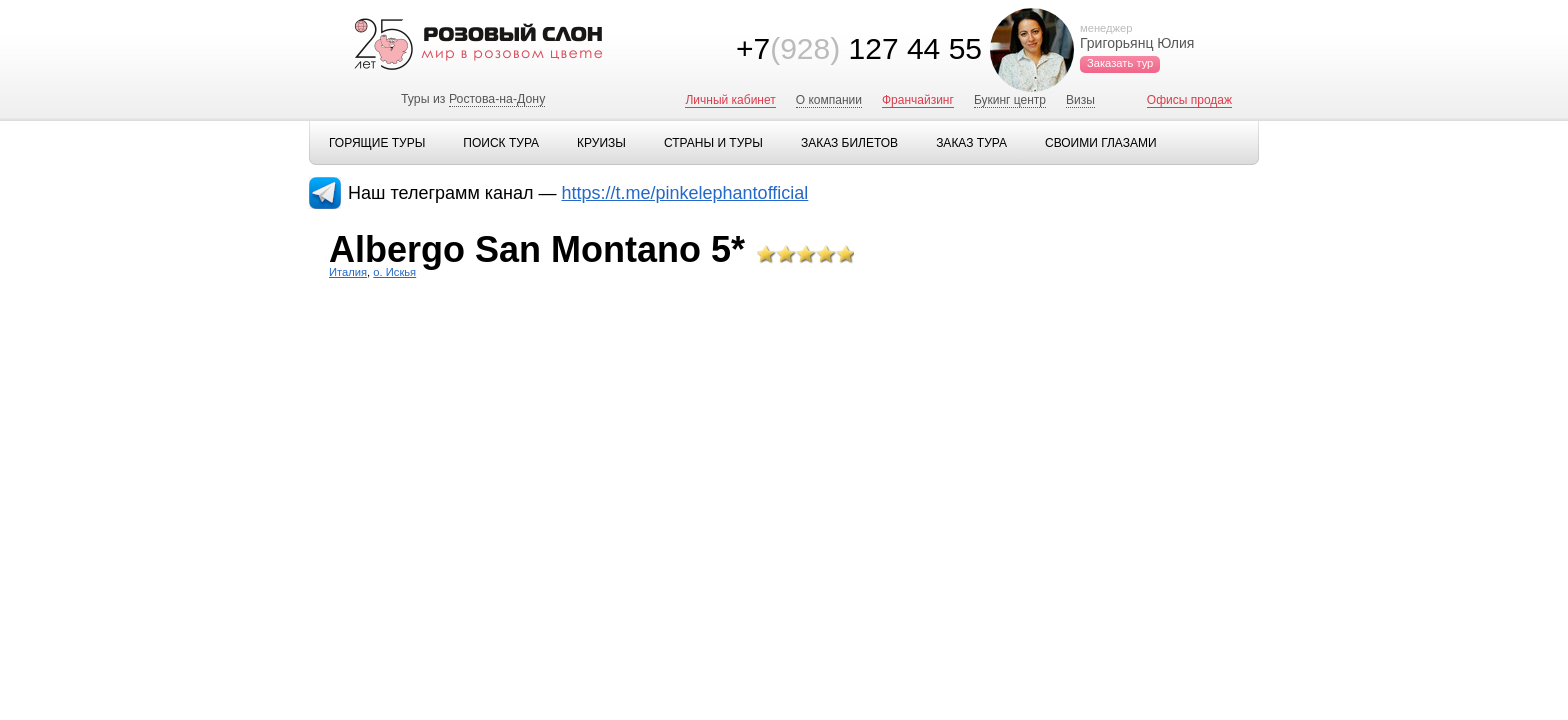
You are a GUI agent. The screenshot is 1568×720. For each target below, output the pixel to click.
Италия (348, 272)
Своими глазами (1101, 143)
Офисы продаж (1189, 100)
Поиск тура (501, 143)
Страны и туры (713, 143)
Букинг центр (1010, 100)
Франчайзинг (918, 100)
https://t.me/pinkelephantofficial (685, 193)
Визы (1080, 100)
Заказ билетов (849, 143)
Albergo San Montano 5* (537, 249)
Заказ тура (971, 143)
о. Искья (394, 272)
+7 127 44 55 (859, 48)
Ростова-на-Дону (497, 99)
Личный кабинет (730, 100)
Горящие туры (377, 143)
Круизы (601, 143)
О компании (829, 100)
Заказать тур (1120, 63)
